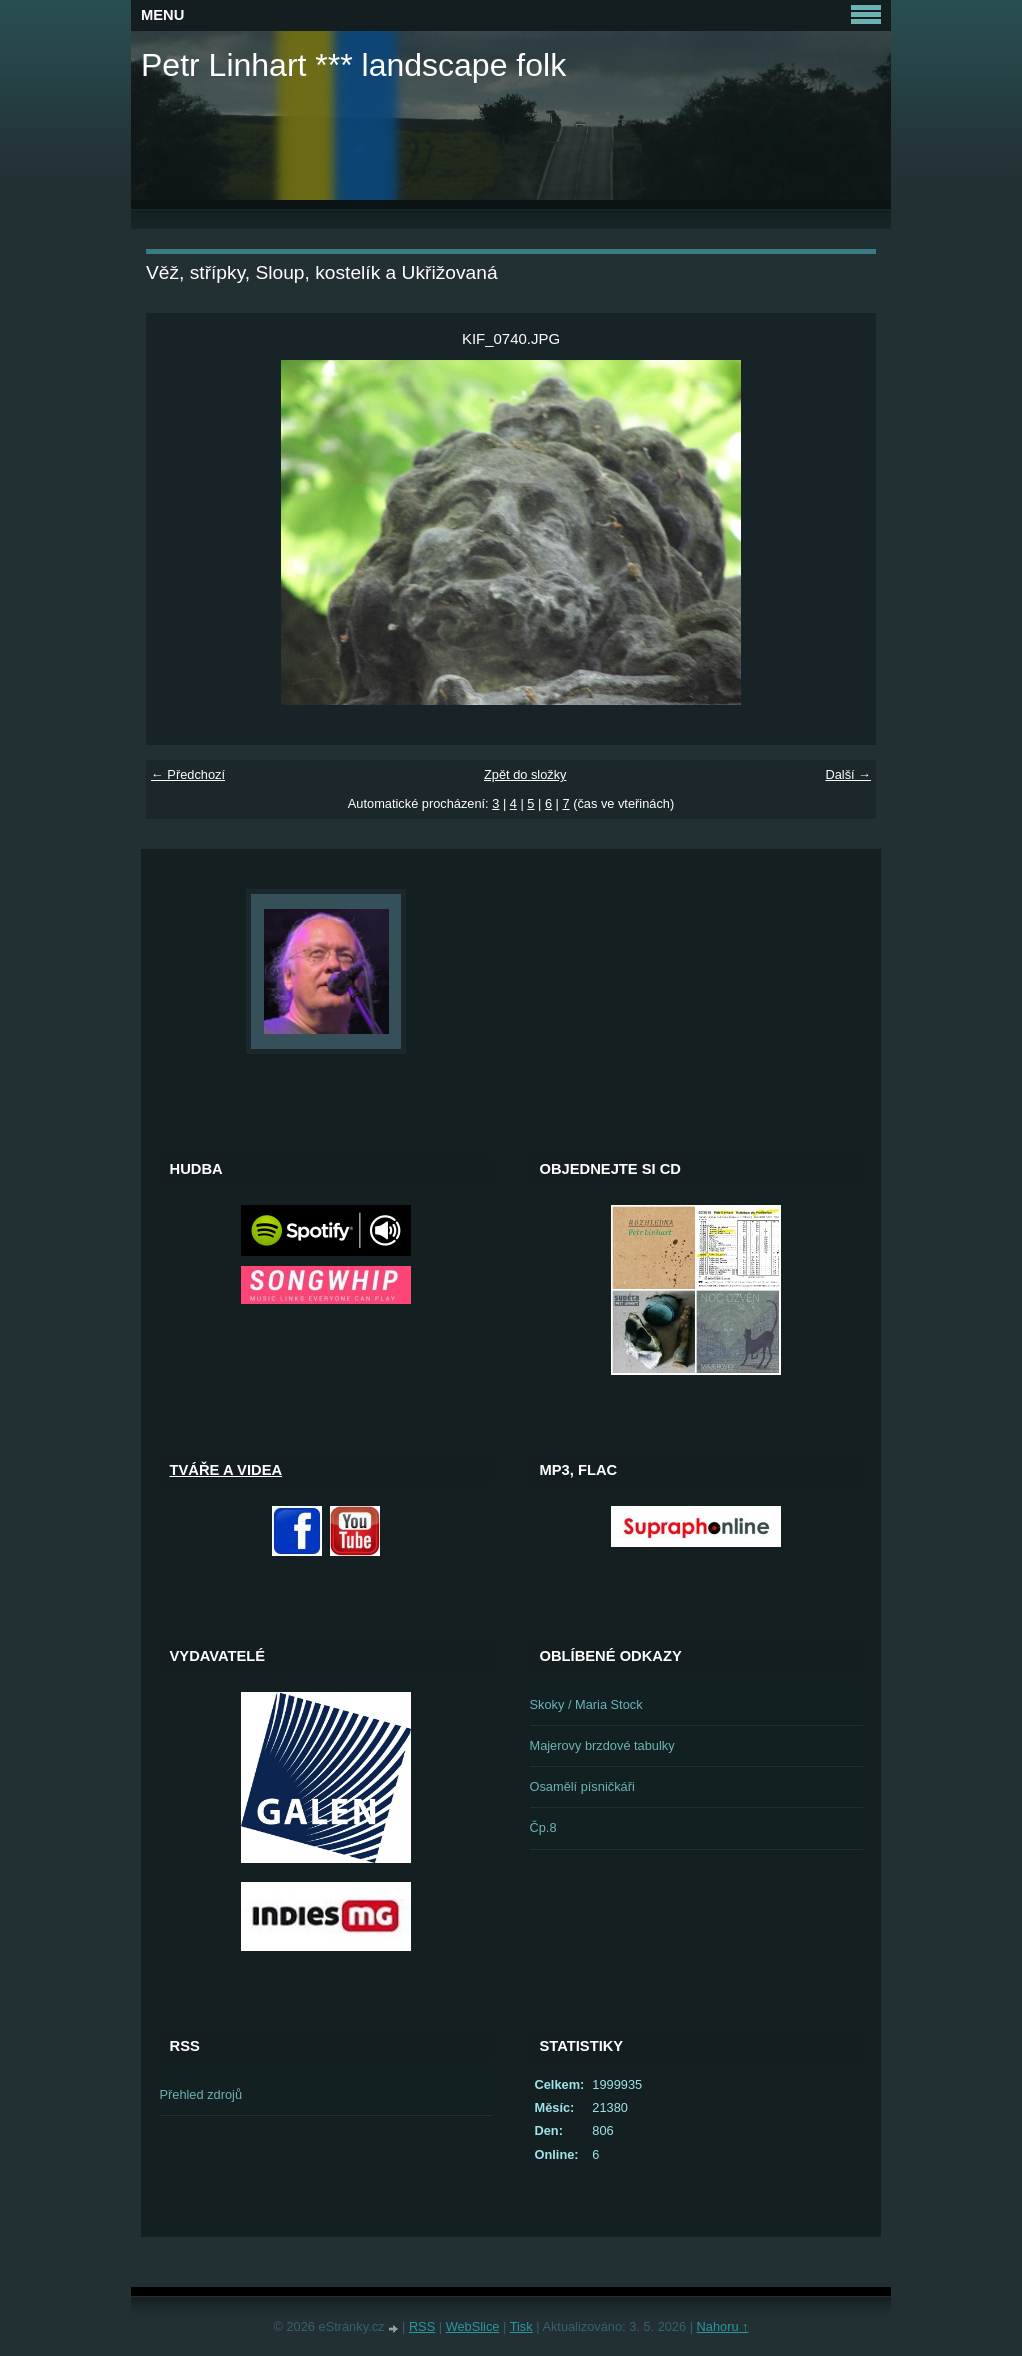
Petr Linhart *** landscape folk (353, 65)
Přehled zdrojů (201, 2094)
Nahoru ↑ (723, 2326)
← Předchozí (188, 774)
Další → (848, 774)
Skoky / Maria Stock (586, 1704)
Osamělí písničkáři (582, 1786)
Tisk (521, 2326)
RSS (422, 2326)
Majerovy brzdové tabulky (602, 1745)
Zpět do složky (525, 774)
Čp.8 (543, 1827)
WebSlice (473, 2326)
